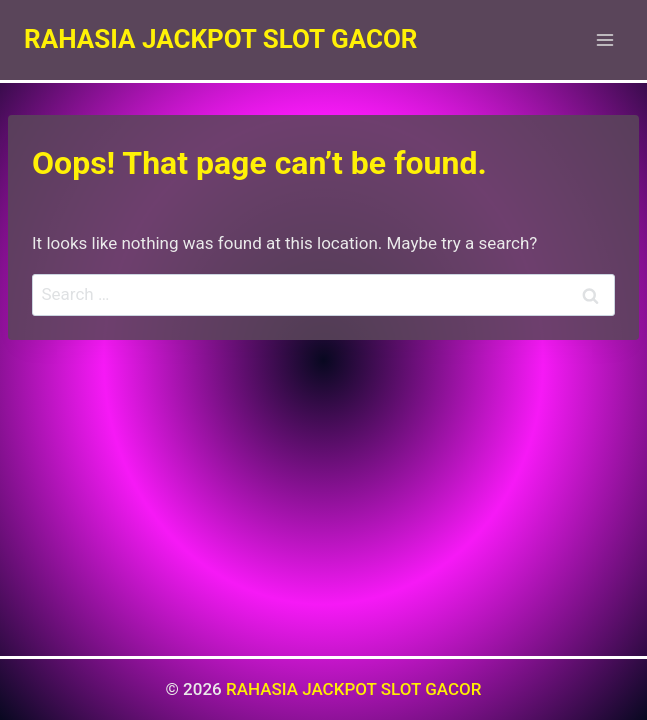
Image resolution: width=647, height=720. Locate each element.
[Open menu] (604, 39)
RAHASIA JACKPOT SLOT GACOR (354, 689)
